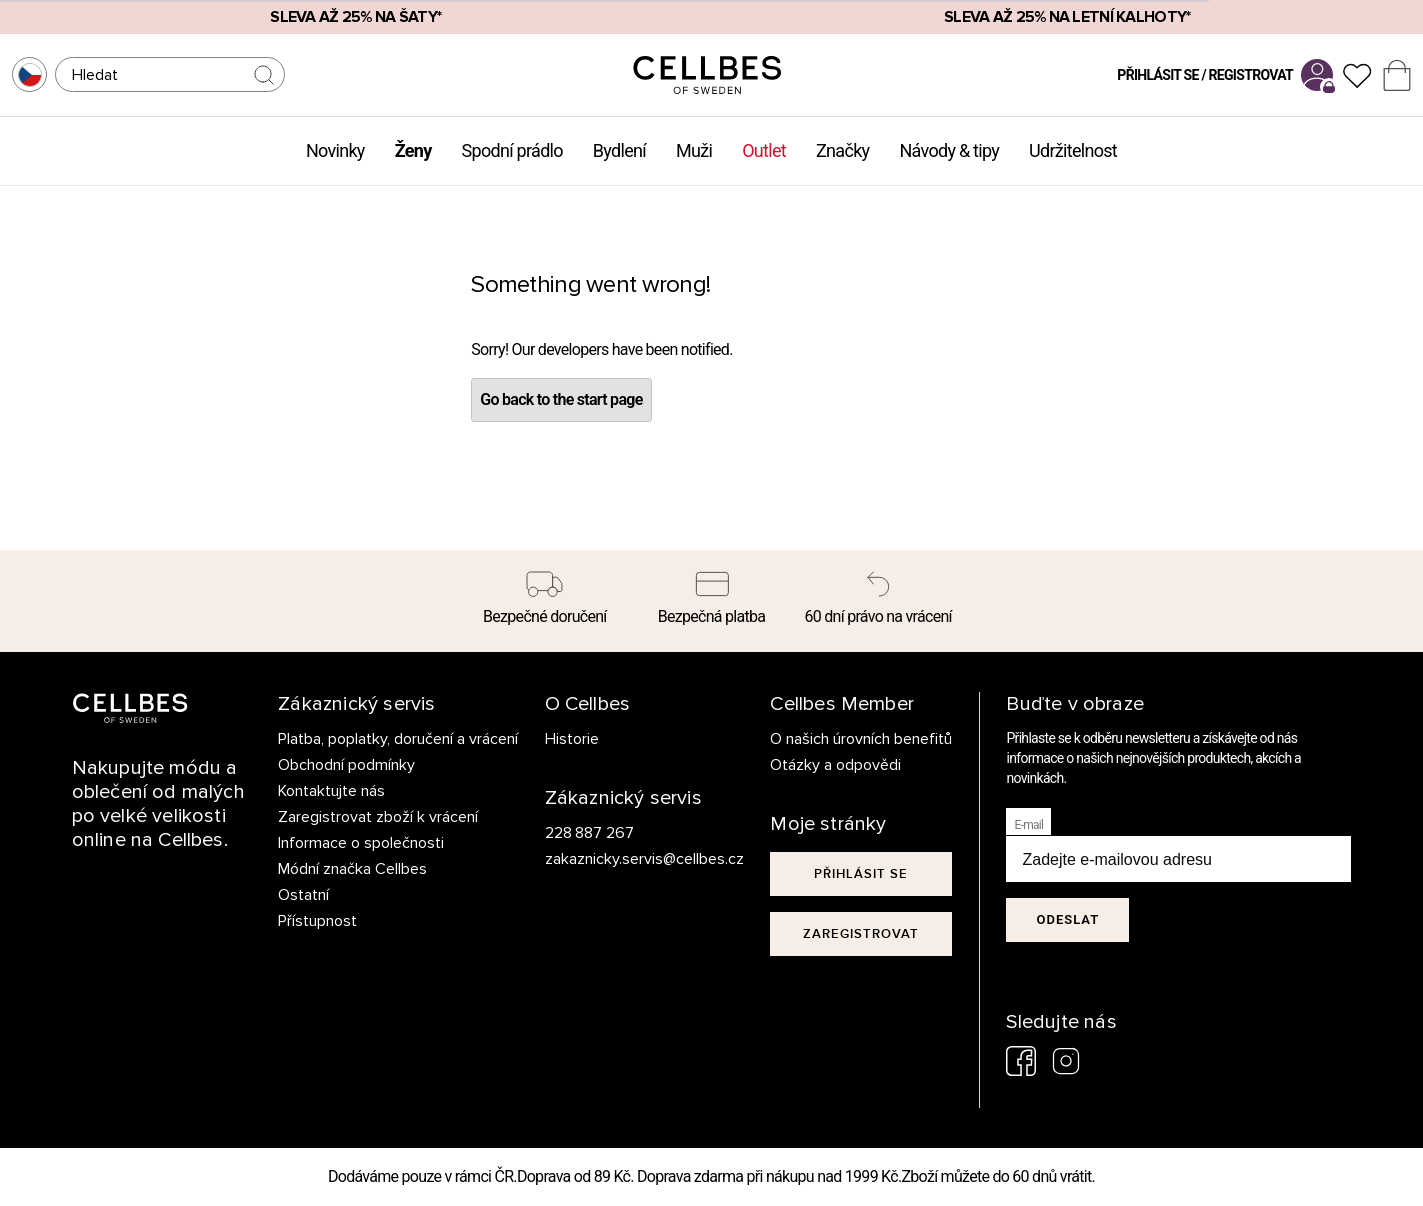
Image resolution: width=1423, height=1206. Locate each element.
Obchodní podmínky (346, 765)
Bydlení (619, 150)
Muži (694, 150)
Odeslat (1067, 919)
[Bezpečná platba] (711, 601)
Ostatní (303, 895)
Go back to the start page (561, 399)
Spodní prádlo (512, 150)
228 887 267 (590, 833)
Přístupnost (317, 921)
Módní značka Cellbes (352, 869)
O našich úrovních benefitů (861, 739)
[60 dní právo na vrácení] (878, 601)
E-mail (1028, 825)
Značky (842, 150)
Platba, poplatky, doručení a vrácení (398, 739)
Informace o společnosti (361, 843)
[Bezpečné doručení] (545, 601)
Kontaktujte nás (331, 791)
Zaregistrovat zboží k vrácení (378, 817)
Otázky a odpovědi (835, 765)
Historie (572, 739)
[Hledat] (170, 74)
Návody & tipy (949, 150)
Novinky (335, 150)
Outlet (764, 150)
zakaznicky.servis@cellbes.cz (624, 859)
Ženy (413, 150)
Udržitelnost (1073, 150)
